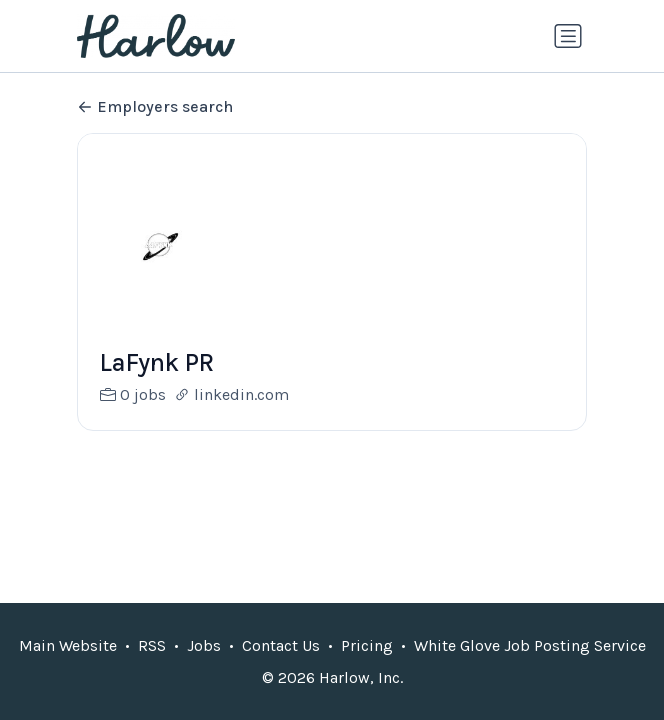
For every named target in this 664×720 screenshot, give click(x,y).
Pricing (367, 645)
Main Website (68, 645)
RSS (152, 645)
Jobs (204, 645)
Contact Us (281, 645)
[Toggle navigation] (568, 36)
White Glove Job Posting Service (530, 645)
